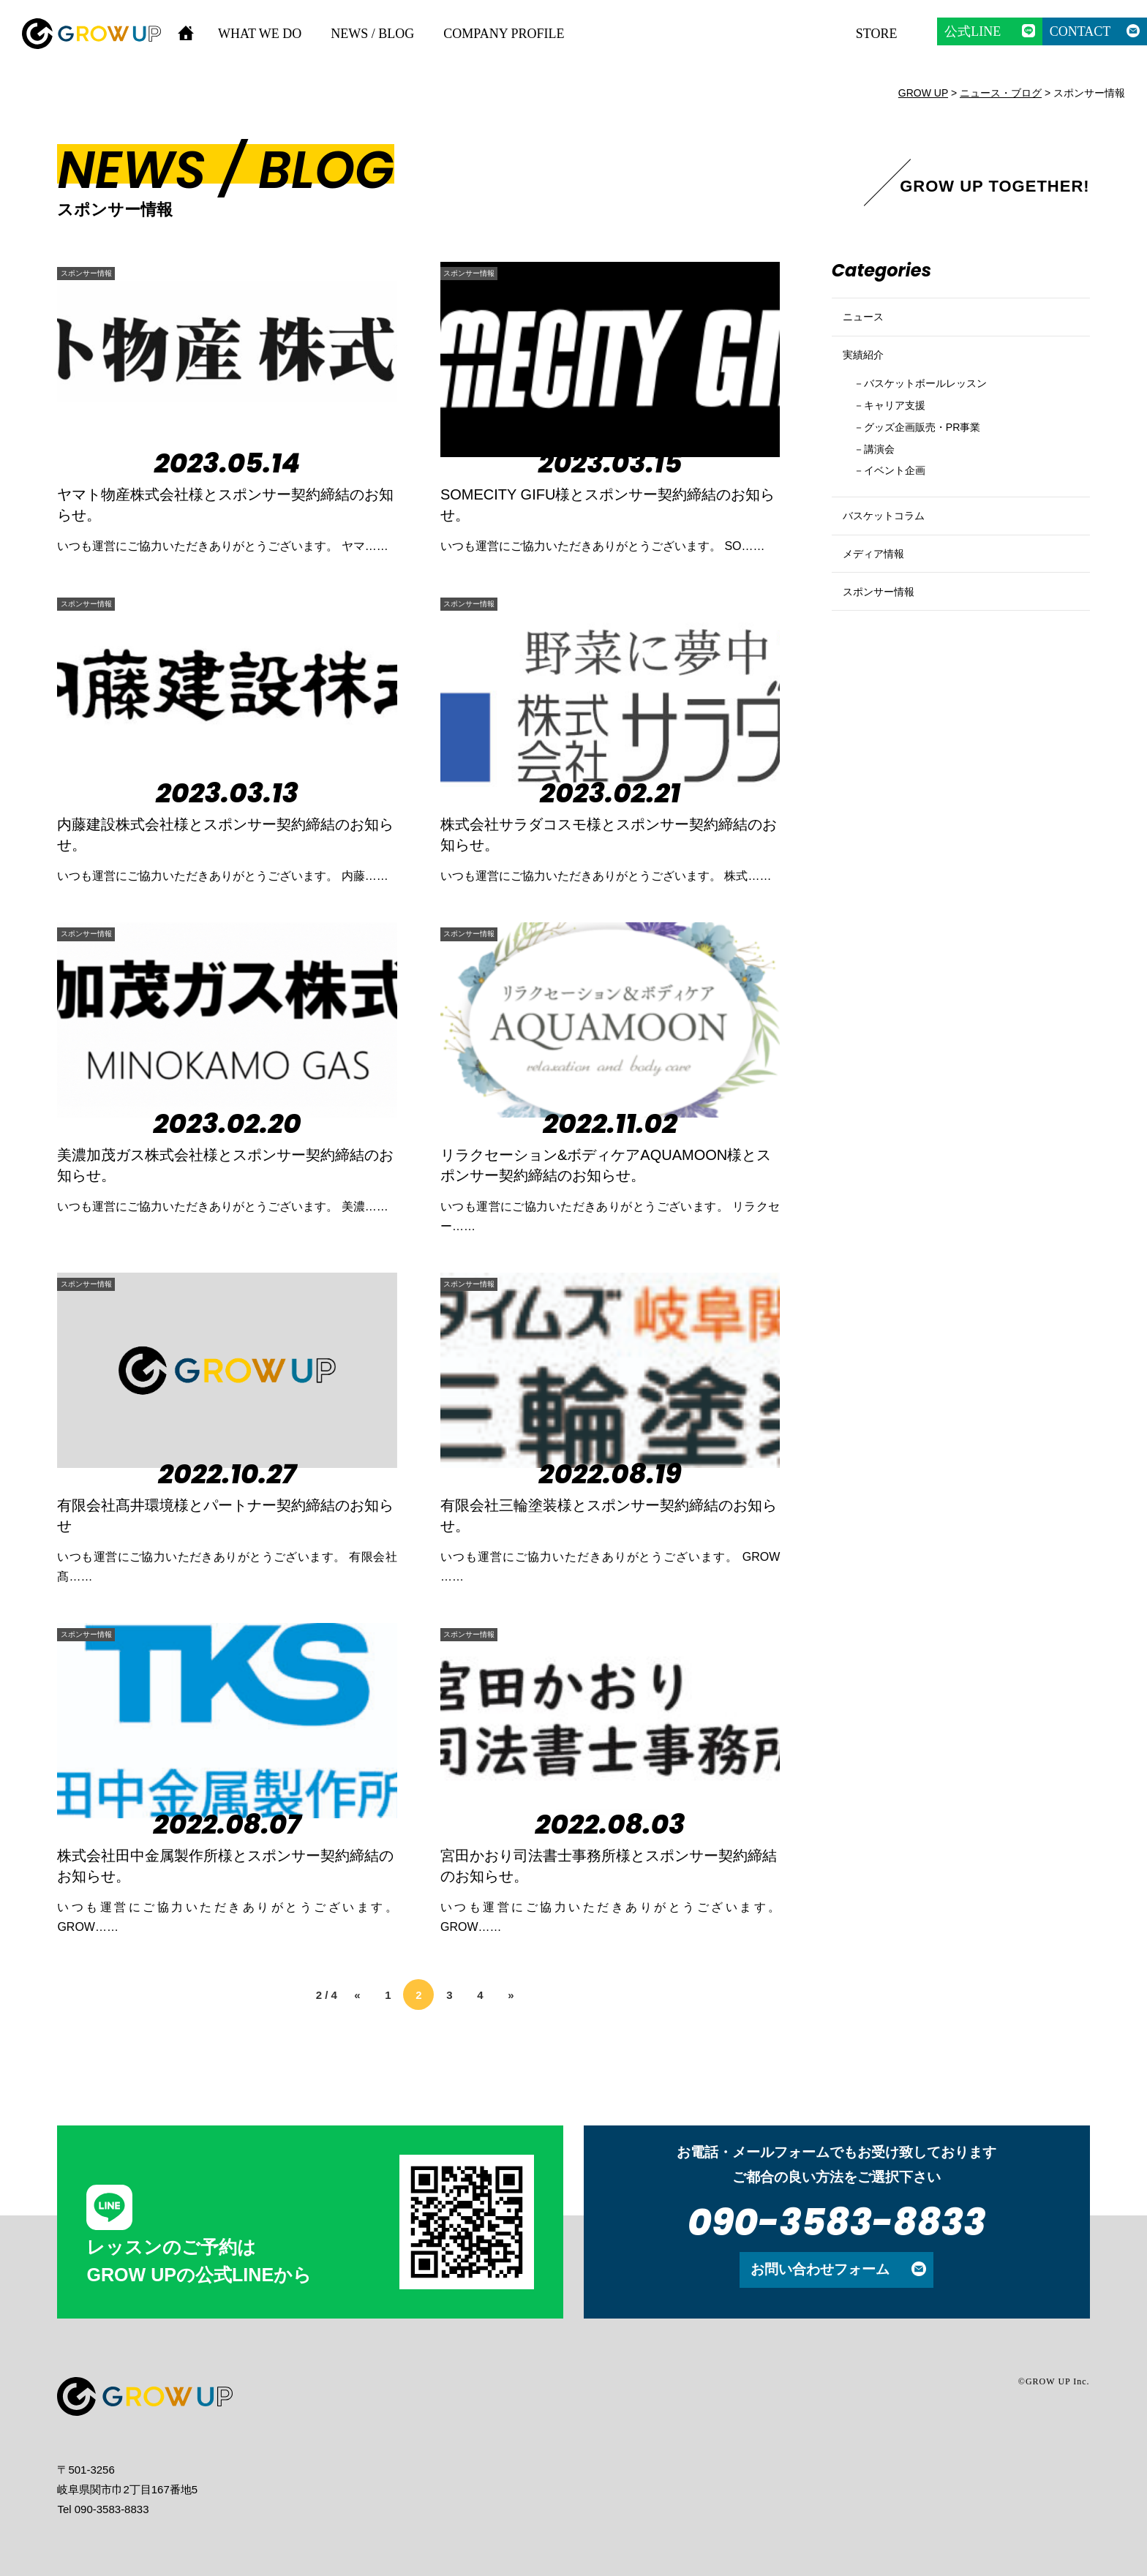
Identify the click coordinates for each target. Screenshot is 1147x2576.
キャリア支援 (903, 434)
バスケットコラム (892, 561)
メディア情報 (880, 610)
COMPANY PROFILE (503, 33)
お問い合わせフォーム (820, 2269)
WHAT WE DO (259, 33)
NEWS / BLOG (372, 33)
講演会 (884, 483)
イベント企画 (903, 508)
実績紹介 (867, 373)
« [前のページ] (357, 1995)
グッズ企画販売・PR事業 (937, 459)
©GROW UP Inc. (1054, 2381)
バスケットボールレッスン (940, 409)
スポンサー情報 (105, 271)
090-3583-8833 (837, 2222)
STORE (877, 33)
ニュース (867, 323)
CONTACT (1080, 31)
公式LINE (972, 31)
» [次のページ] (511, 1995)
